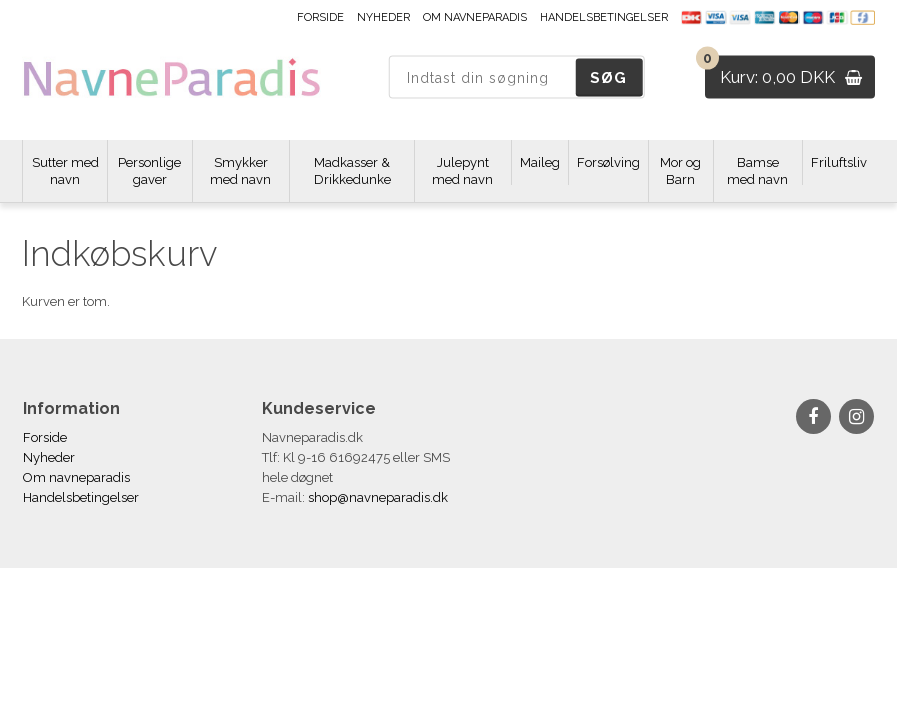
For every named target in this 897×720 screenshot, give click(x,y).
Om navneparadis (475, 17)
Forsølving (608, 162)
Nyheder (383, 17)
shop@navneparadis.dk (378, 497)
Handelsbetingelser (604, 17)
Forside (320, 17)
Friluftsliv (839, 162)
